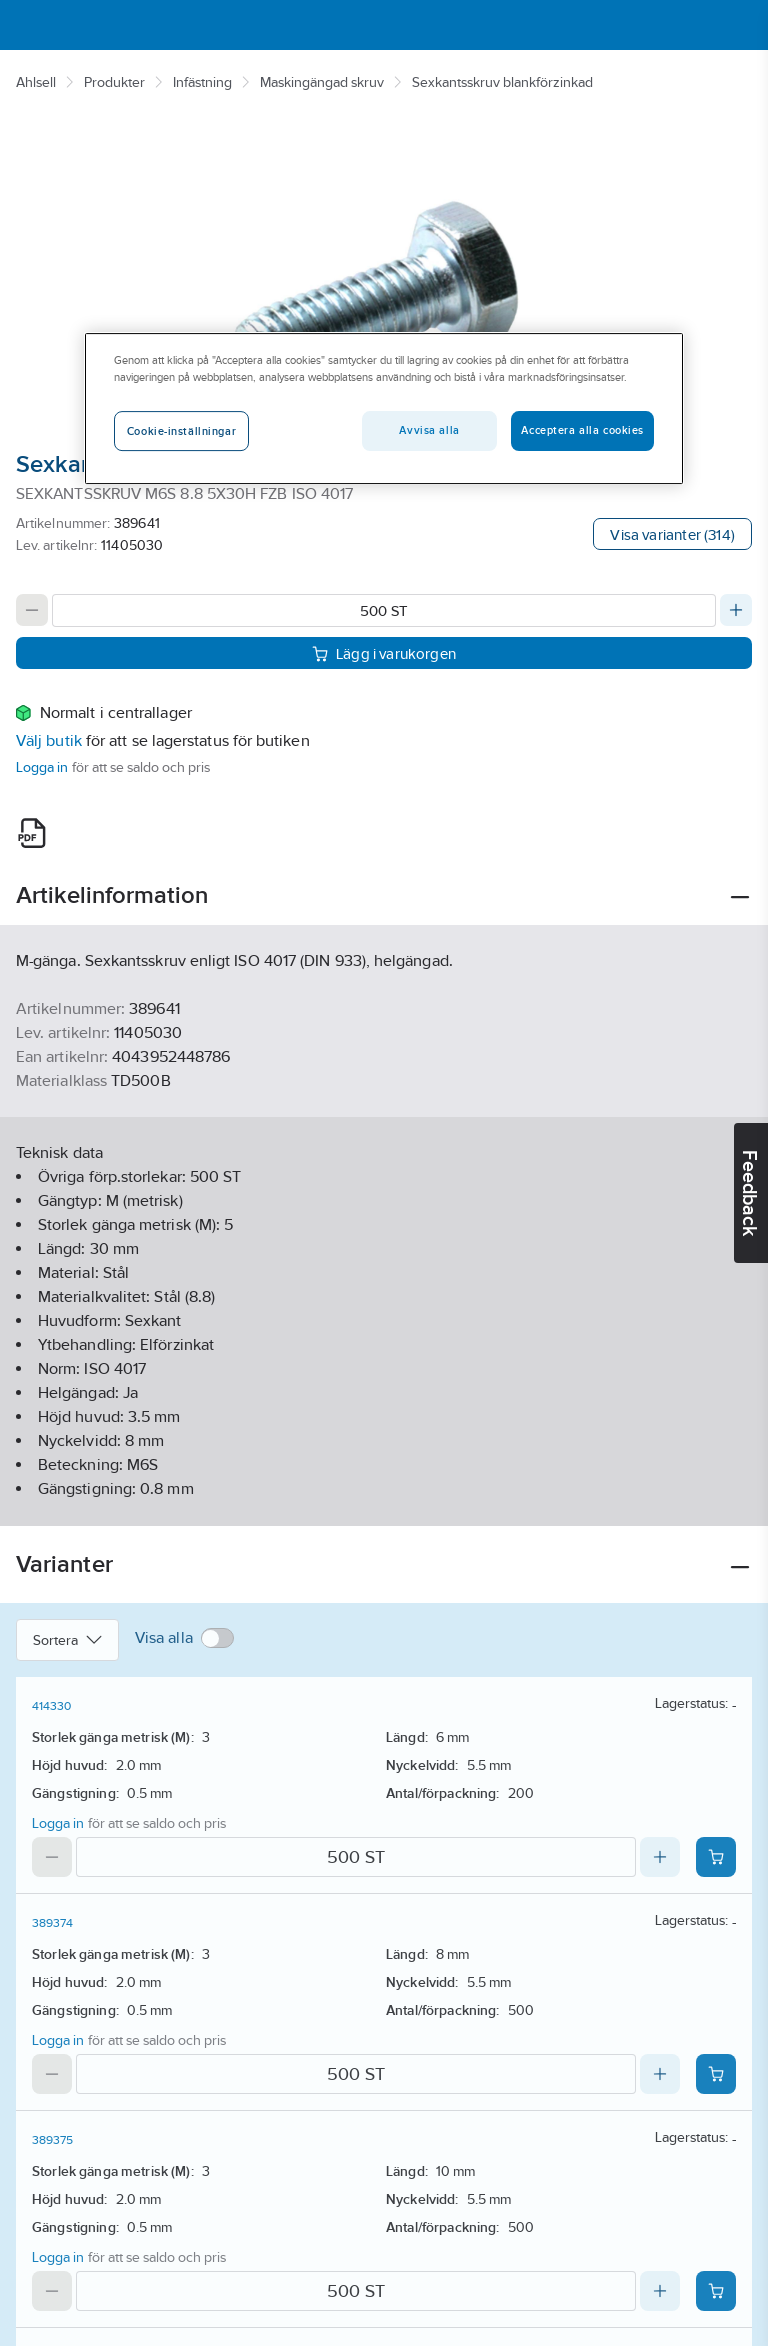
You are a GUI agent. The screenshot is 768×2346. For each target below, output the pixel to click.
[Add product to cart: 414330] (716, 1857)
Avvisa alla (429, 430)
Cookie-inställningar (181, 431)
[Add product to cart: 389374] (716, 2074)
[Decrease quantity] (32, 610)
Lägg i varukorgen (384, 652)
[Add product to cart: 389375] (716, 2291)
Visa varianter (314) (672, 534)
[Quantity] (384, 610)
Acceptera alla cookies (582, 430)
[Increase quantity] (736, 610)
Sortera (67, 1640)
